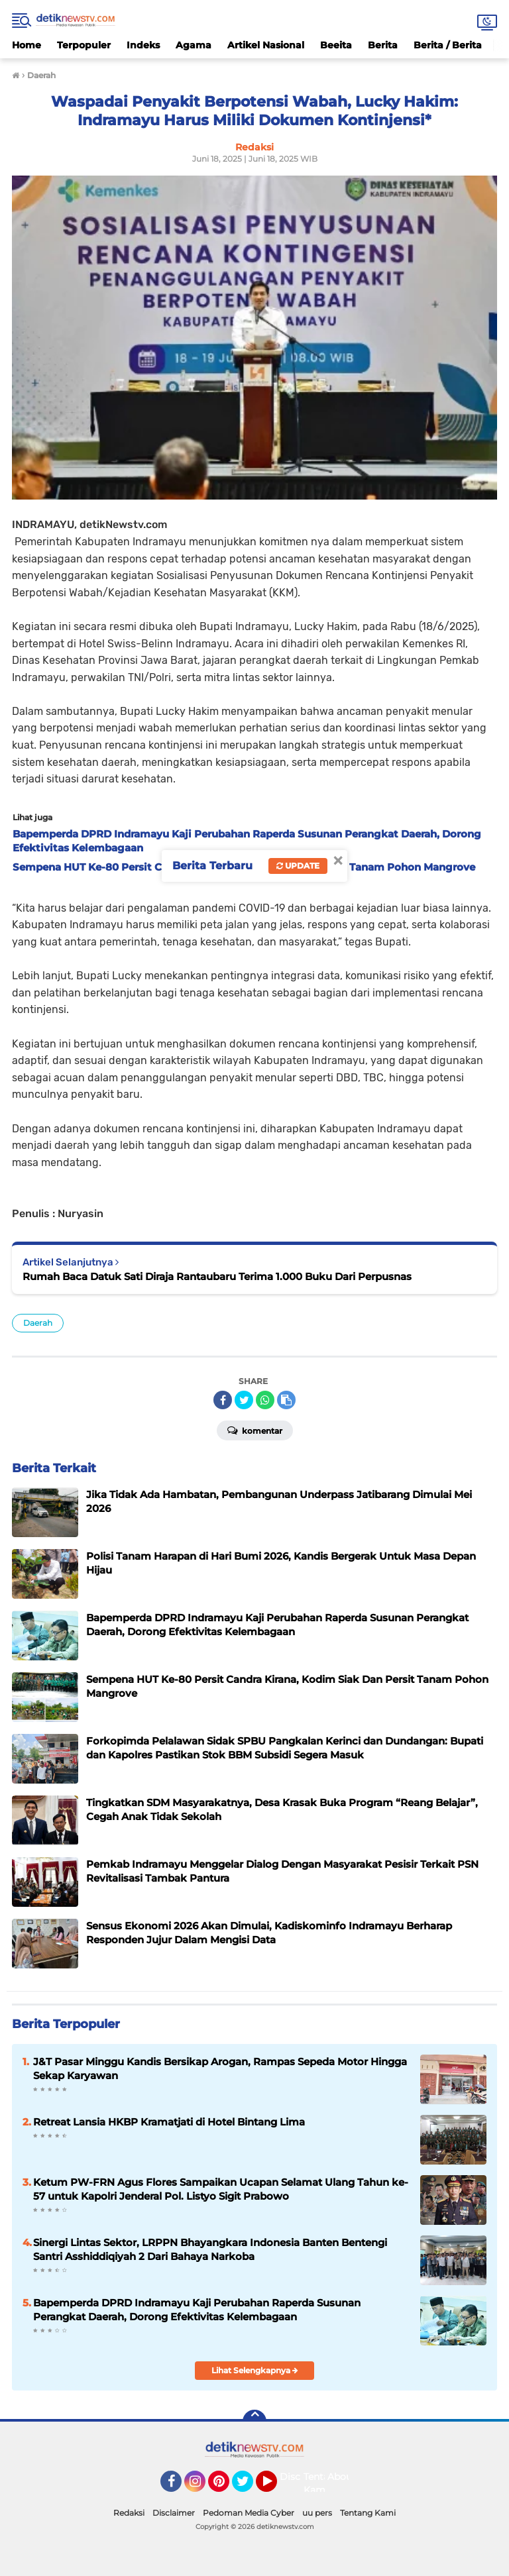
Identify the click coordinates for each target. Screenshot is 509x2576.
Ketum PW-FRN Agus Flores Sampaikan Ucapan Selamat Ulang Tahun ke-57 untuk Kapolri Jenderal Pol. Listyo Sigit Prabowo (220, 2189)
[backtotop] (254, 2422)
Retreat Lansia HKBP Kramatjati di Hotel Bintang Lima (169, 2122)
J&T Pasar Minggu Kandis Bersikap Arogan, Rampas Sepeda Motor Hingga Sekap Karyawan (220, 2068)
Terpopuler (84, 45)
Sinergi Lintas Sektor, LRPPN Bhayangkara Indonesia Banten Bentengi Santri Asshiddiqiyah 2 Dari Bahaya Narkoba (210, 2249)
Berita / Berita (448, 45)
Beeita (336, 45)
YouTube (276, 2487)
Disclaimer (173, 2513)
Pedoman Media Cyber (248, 2513)
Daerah (37, 1323)
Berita (383, 45)
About (341, 2477)
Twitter (248, 2487)
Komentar (254, 1430)
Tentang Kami (322, 2483)
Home (26, 45)
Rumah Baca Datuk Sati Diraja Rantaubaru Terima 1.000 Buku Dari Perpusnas (217, 1276)
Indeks (143, 45)
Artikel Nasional (265, 45)
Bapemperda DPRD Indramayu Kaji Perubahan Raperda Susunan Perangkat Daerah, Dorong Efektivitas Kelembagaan (197, 2309)
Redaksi (128, 2513)
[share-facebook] (222, 1400)
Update (297, 866)
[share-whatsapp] (265, 1400)
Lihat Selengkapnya (254, 2370)
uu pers (317, 2513)
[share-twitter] (244, 1400)
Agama (193, 45)
